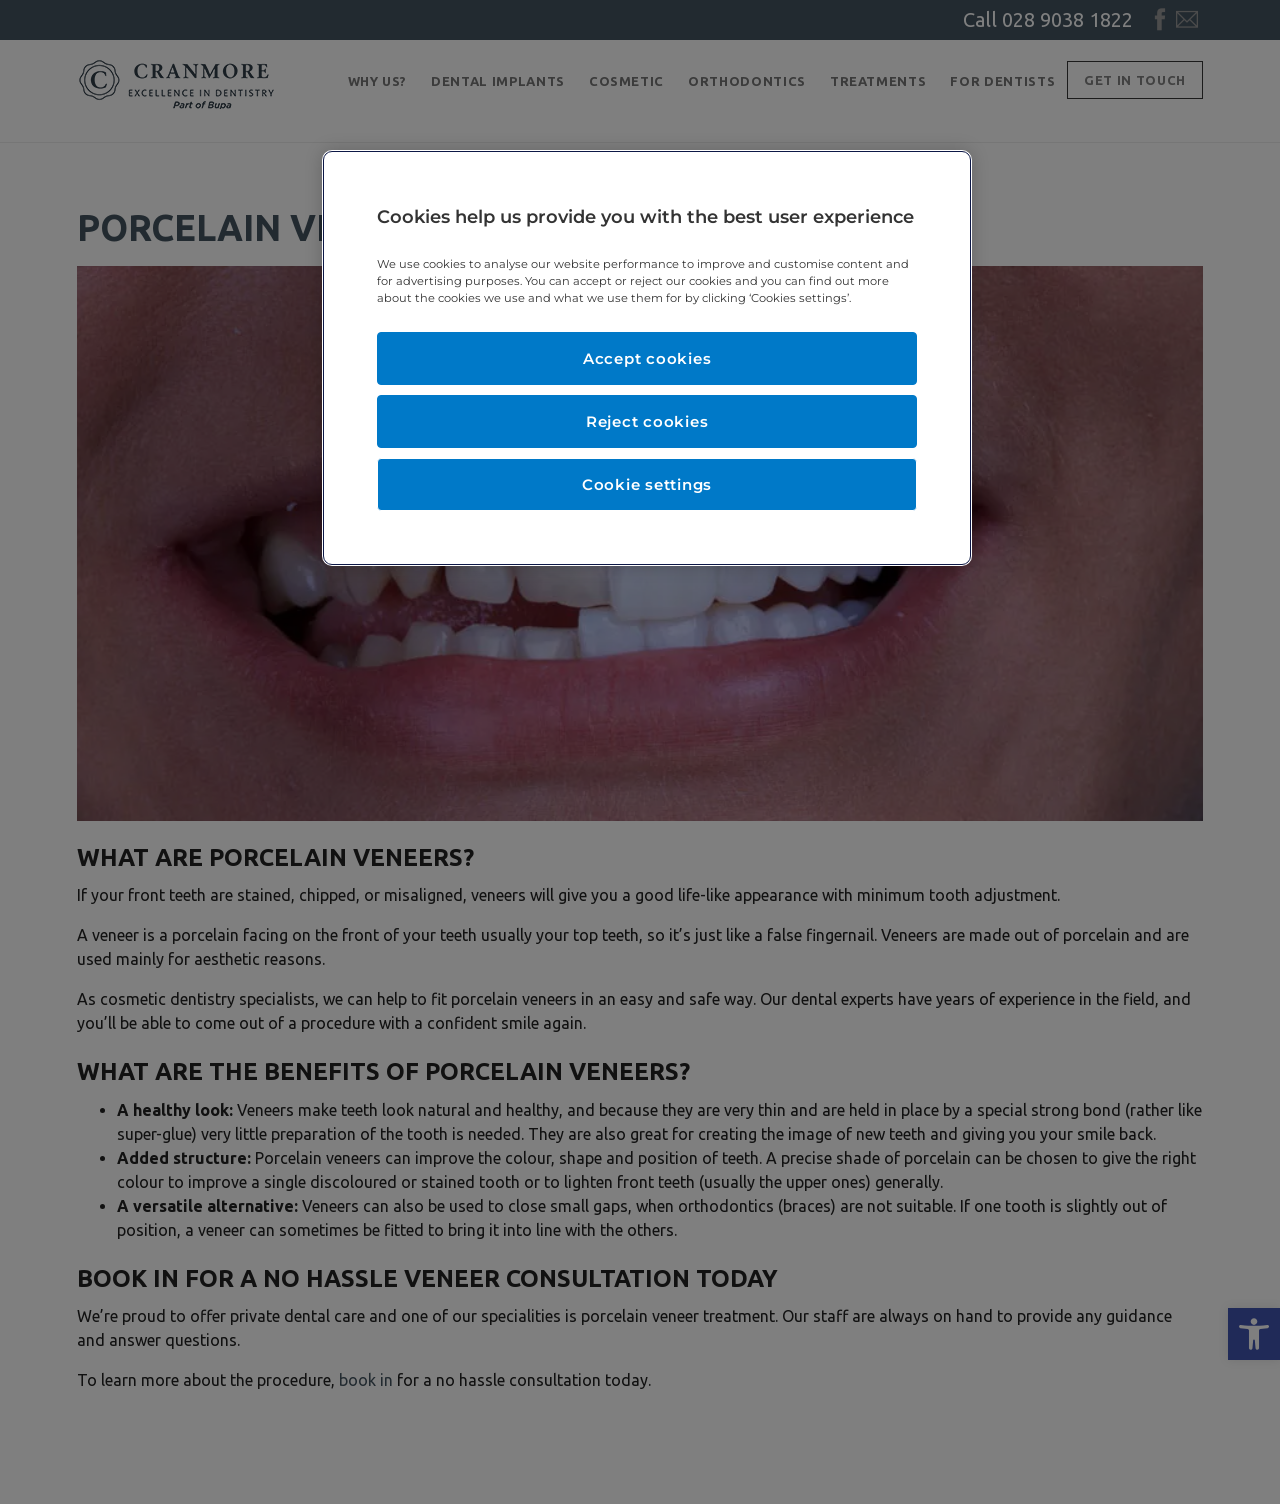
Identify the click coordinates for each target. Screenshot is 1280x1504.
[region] (647, 357)
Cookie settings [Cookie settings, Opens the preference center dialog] (647, 484)
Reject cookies (647, 421)
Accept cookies (647, 358)
